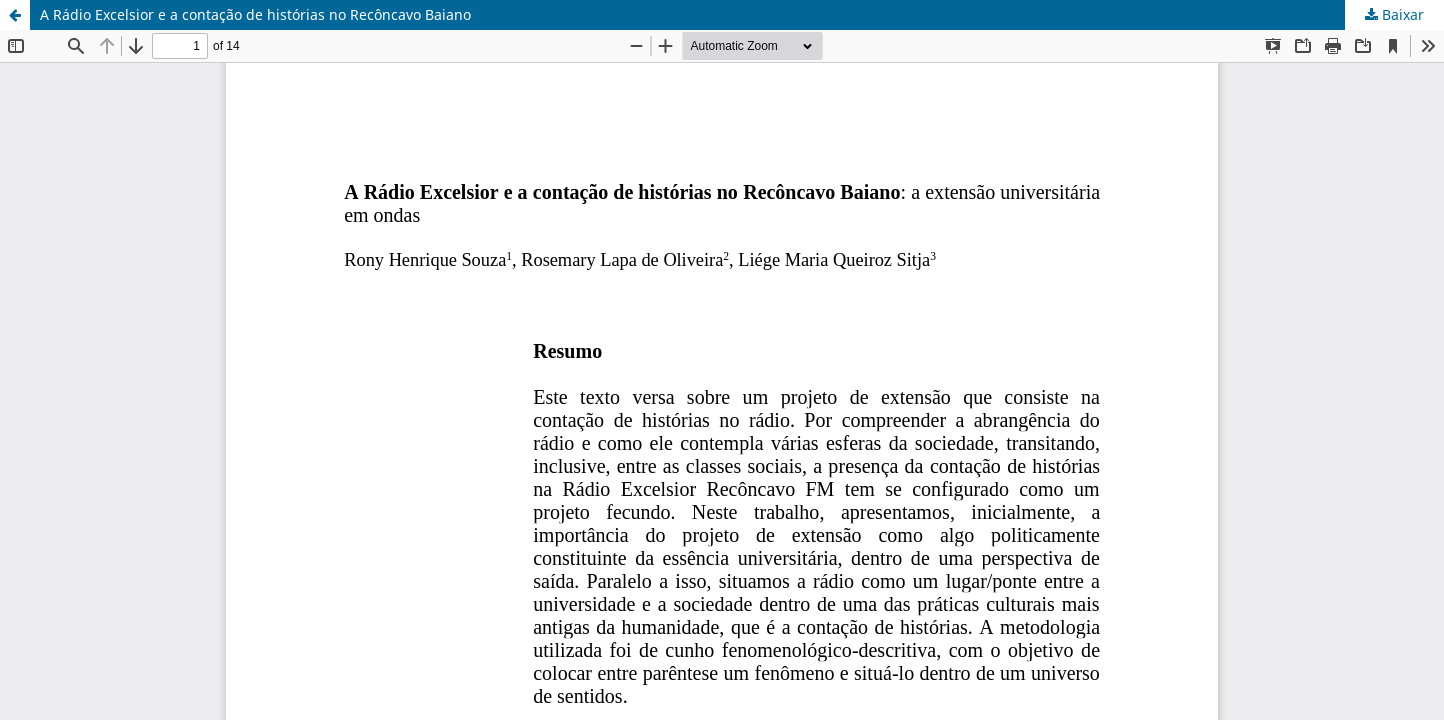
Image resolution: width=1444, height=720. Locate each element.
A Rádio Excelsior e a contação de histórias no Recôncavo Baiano (255, 14)
